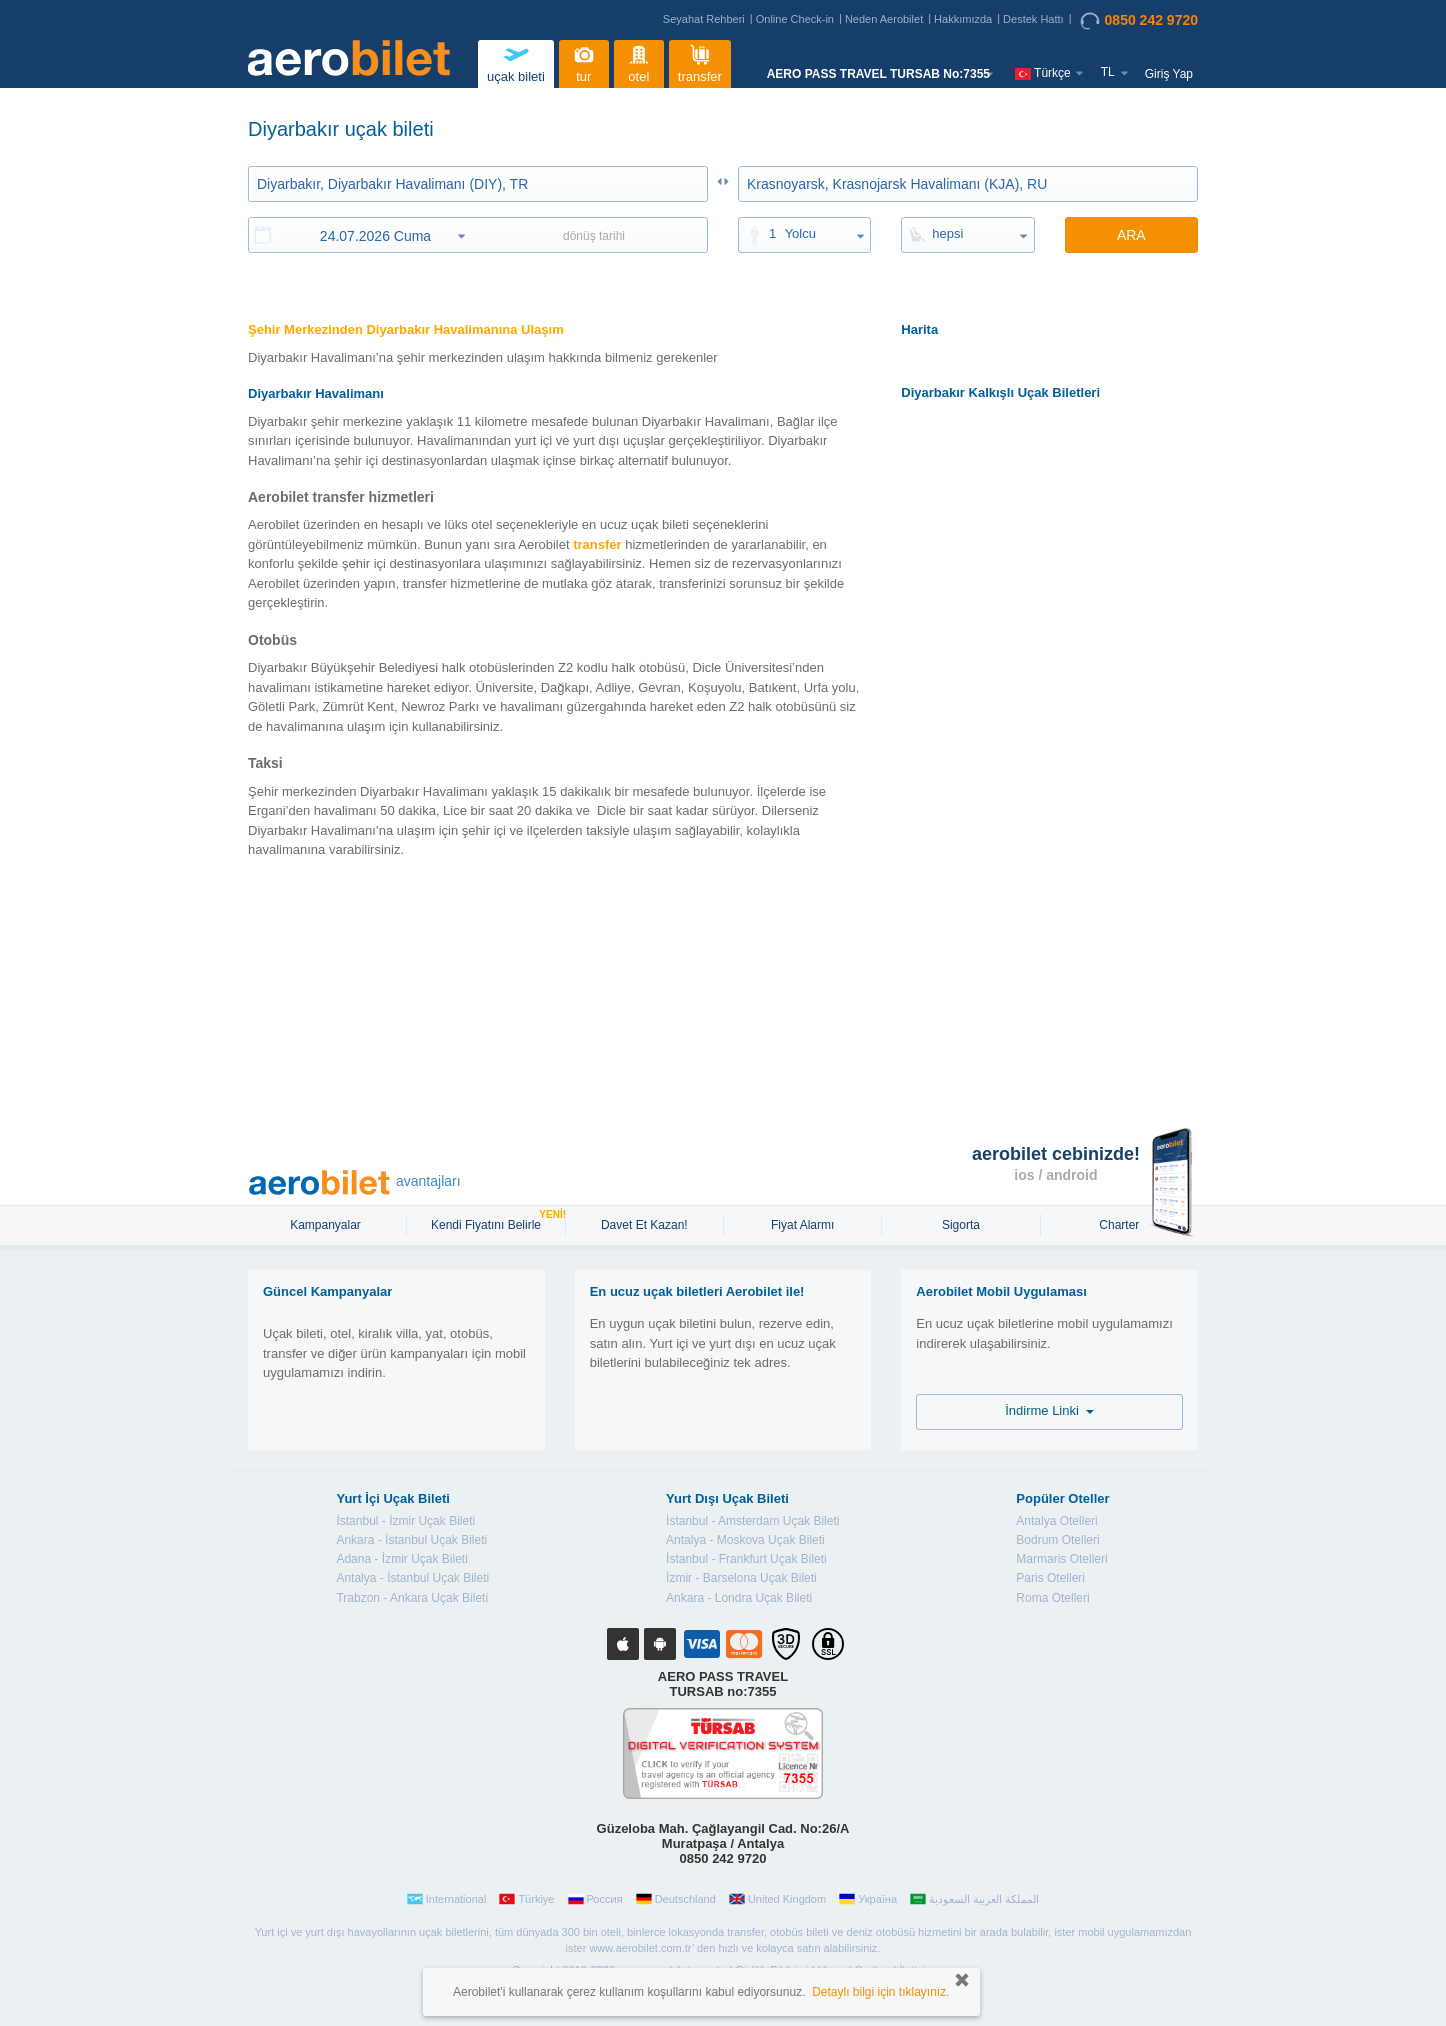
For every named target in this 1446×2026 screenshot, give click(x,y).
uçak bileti (516, 61)
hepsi (947, 233)
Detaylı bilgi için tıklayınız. (880, 1992)
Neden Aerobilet (884, 19)
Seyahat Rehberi (704, 19)
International (447, 1899)
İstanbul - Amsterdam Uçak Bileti (752, 1521)
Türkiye (526, 1899)
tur (584, 61)
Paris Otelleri (1050, 1578)
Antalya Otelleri (1056, 1521)
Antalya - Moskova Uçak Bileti (745, 1540)
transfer (700, 61)
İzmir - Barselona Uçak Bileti (741, 1578)
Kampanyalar (327, 1225)
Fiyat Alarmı (802, 1225)
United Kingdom (777, 1899)
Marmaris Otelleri (1061, 1559)
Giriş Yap (1169, 74)
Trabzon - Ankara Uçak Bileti (412, 1598)
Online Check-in (795, 19)
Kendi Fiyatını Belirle (488, 1223)
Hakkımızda (963, 19)
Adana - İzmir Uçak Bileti (401, 1559)
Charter (1119, 1225)
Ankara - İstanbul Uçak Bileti (411, 1540)
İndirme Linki (1049, 1410)
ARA (1131, 235)
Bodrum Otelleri (1057, 1540)
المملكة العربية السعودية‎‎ (974, 1899)
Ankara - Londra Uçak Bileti (739, 1598)
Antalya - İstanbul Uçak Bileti (412, 1578)
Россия (595, 1899)
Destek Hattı (1033, 19)
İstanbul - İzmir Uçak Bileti (405, 1521)
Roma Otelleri (1052, 1598)
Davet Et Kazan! (644, 1225)
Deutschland (676, 1899)
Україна (868, 1899)
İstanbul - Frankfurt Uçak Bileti (746, 1559)
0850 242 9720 (1139, 21)
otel (639, 61)
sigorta (961, 1225)
